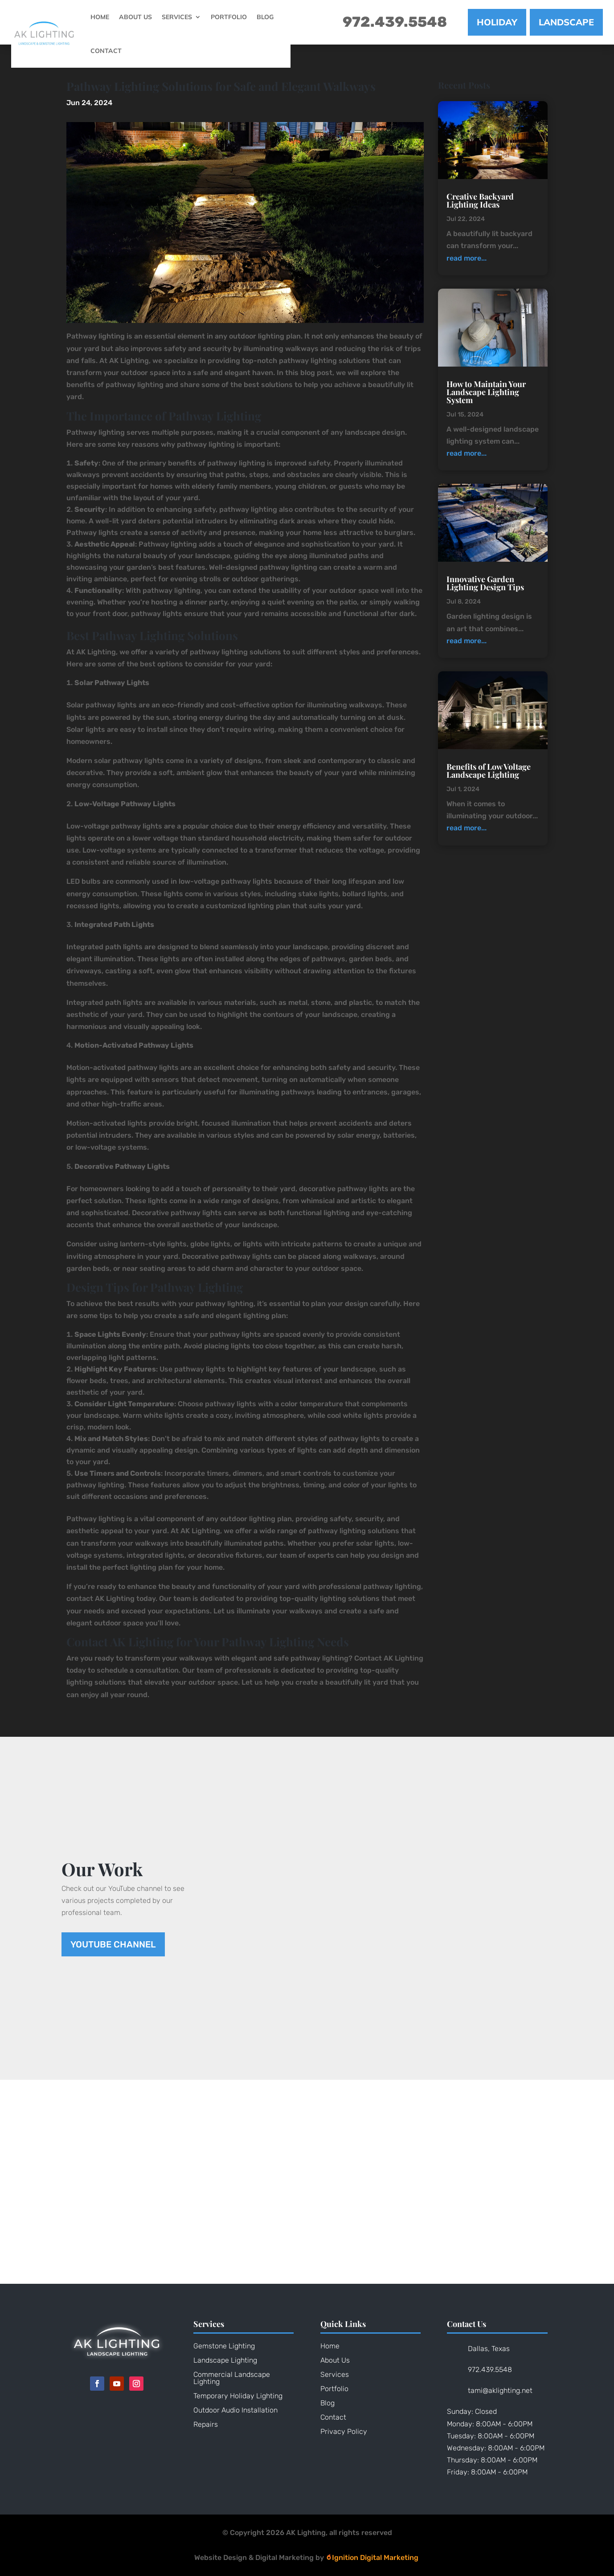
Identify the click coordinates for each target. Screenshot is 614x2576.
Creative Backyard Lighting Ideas (480, 200)
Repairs (205, 2424)
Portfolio (229, 17)
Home (99, 17)
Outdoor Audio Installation (235, 2410)
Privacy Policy (343, 2431)
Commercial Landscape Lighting (231, 2378)
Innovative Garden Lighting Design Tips (485, 583)
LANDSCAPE (566, 22)
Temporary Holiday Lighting (237, 2396)
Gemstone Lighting (224, 2346)
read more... (466, 258)
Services (177, 17)
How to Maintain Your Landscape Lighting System (486, 392)
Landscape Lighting (225, 2360)
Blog (265, 17)
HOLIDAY (497, 22)
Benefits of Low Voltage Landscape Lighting (488, 770)
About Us (135, 17)
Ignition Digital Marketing (372, 2557)
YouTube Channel (113, 1944)
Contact (106, 51)
